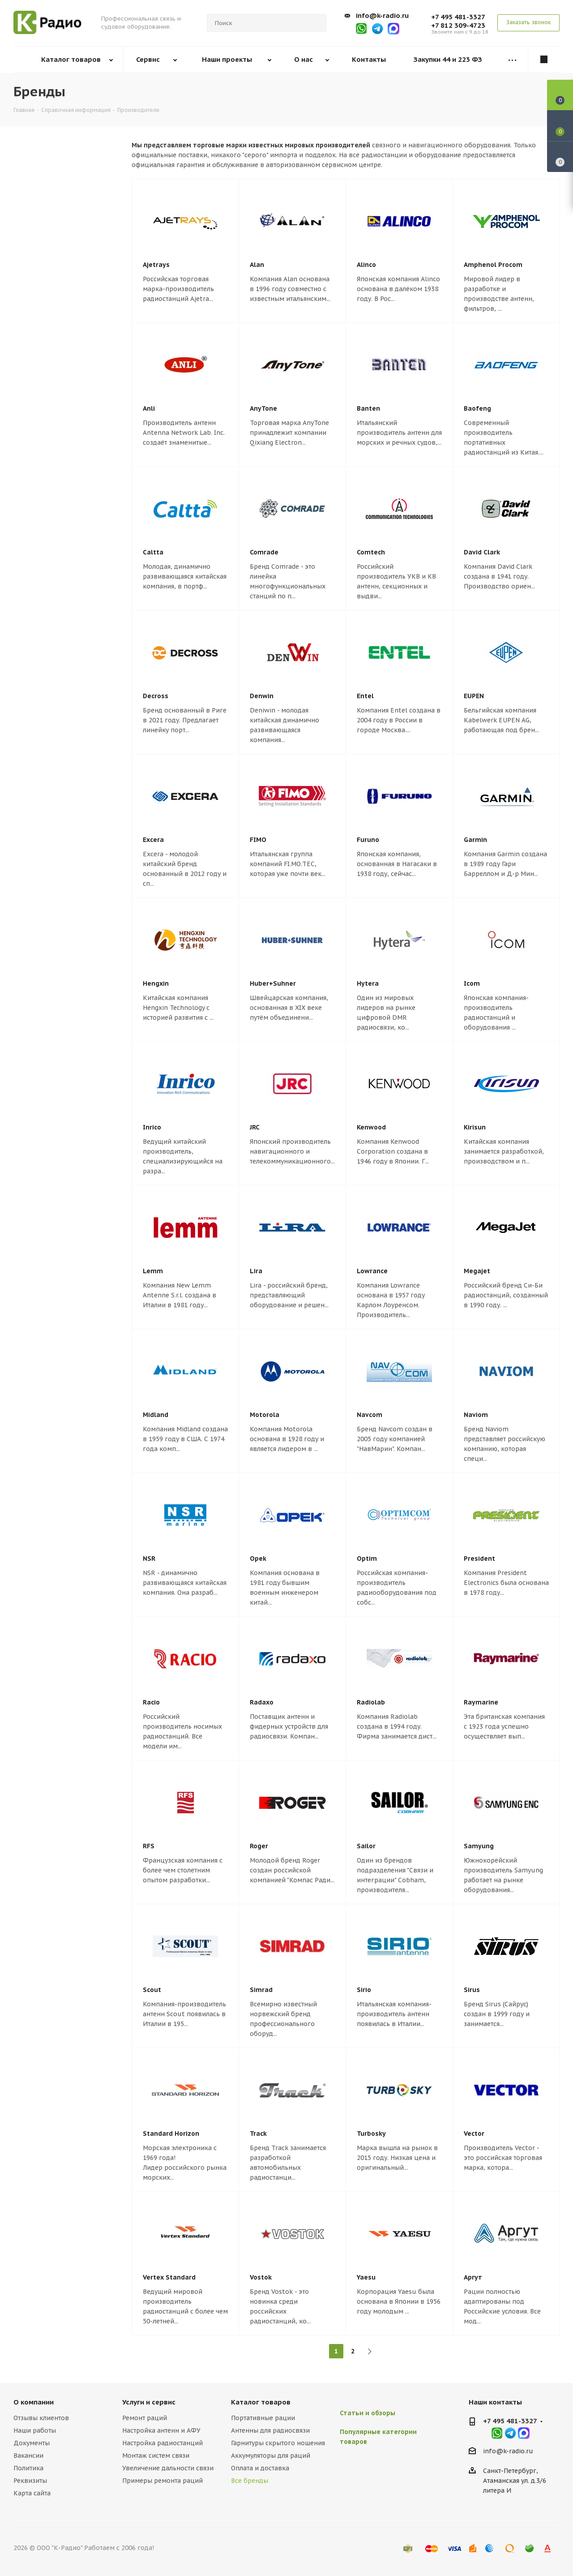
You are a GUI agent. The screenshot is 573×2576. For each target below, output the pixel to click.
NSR (149, 1558)
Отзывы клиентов (41, 2418)
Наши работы (34, 2430)
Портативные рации (263, 2418)
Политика (28, 2468)
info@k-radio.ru (382, 15)
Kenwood (371, 1127)
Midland (155, 1415)
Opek (258, 1558)
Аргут (473, 2277)
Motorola (264, 1415)
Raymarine (481, 1702)
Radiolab (371, 1702)
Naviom (476, 1415)
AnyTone (263, 408)
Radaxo (262, 1702)
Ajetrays (156, 265)
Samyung (479, 1846)
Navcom (369, 1415)
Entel (365, 696)
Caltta (153, 552)
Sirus (472, 1990)
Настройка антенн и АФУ (161, 2430)
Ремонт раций (144, 2418)
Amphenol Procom (493, 265)
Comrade (264, 552)
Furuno (368, 840)
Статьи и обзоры (367, 2413)
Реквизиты (30, 2481)
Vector (474, 2133)
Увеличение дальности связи (168, 2468)
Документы (31, 2443)
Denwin (262, 696)
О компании (33, 2402)
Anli (149, 408)
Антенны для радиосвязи (270, 2430)
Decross (155, 696)
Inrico (152, 1127)
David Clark (482, 552)
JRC (255, 1127)
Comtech (371, 552)
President (479, 1558)
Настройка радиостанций (162, 2443)
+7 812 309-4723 (458, 25)
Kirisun (475, 1127)
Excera (153, 840)
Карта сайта (32, 2493)
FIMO (258, 840)
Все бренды (249, 2481)
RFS (148, 1846)
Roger (259, 1846)
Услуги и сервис (148, 2402)
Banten (368, 408)
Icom (472, 983)
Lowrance (372, 1271)
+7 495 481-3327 (458, 17)
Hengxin (156, 983)
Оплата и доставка (260, 2468)
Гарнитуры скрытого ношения (278, 2443)
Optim (367, 1558)
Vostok (261, 2277)
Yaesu (366, 2277)
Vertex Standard (169, 2277)
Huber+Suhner (273, 983)
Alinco (366, 265)
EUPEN (474, 696)
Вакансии (28, 2455)
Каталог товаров (261, 2402)
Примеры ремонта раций (162, 2481)
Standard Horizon (171, 2133)
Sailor (366, 1846)
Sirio (364, 1990)
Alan (257, 265)
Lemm (153, 1271)
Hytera (368, 983)
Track (258, 2133)
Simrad (261, 1990)
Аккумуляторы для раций (270, 2455)
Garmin (475, 840)
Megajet (477, 1271)
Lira (256, 1271)
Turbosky (371, 2133)
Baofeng (477, 408)
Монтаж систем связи (155, 2455)
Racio (151, 1702)
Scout (152, 1990)
